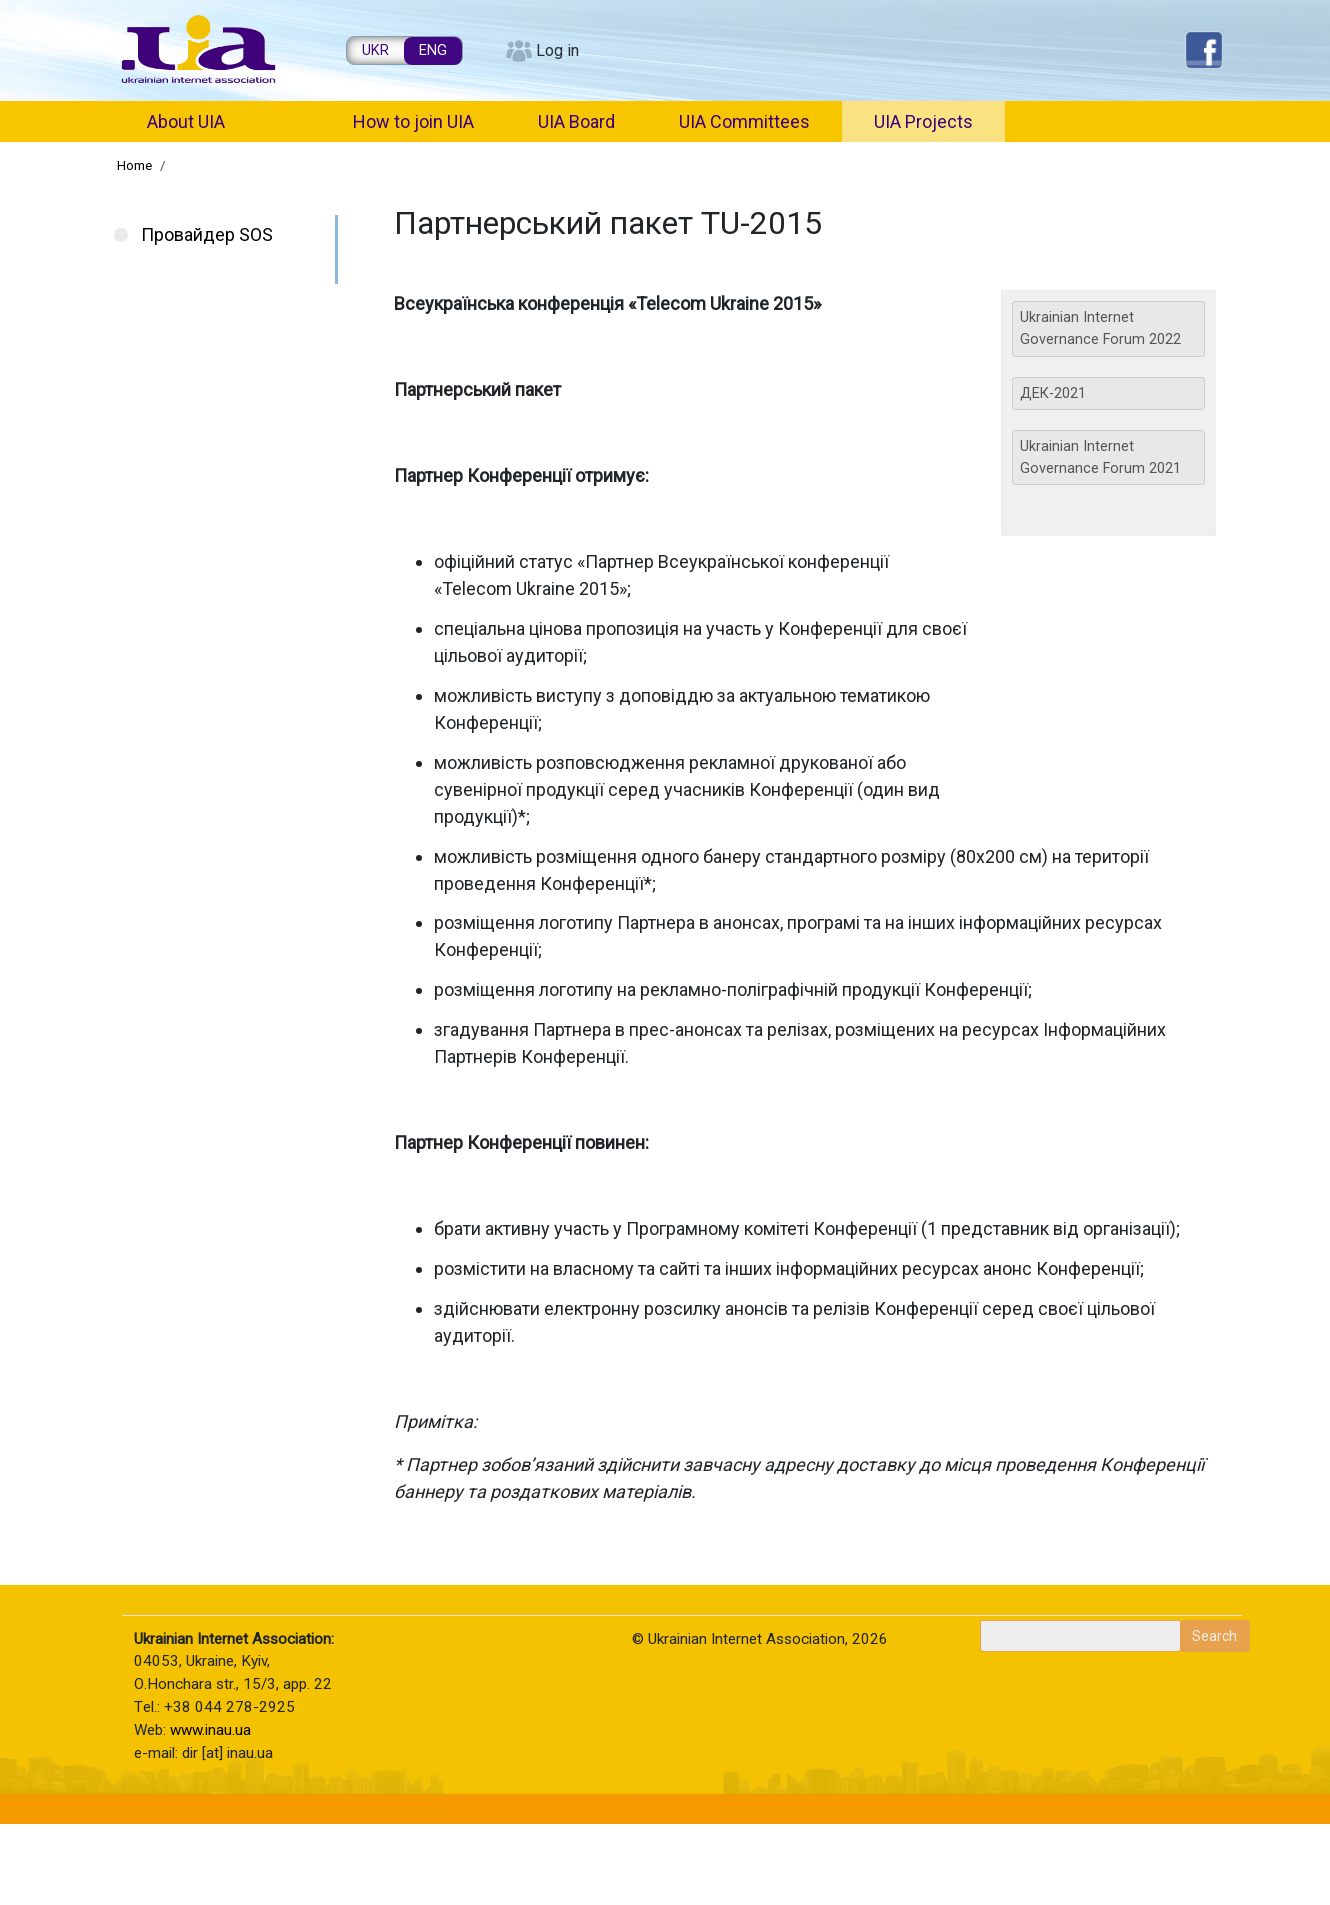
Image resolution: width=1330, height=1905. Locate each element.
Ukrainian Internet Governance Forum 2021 (1100, 457)
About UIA (186, 121)
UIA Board (576, 121)
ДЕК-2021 (1053, 393)
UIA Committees (744, 121)
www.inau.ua (210, 1730)
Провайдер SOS (207, 234)
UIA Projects (923, 121)
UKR (375, 50)
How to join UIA (413, 121)
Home (134, 165)
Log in (557, 50)
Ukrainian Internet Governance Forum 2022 (1100, 328)
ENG (433, 50)
